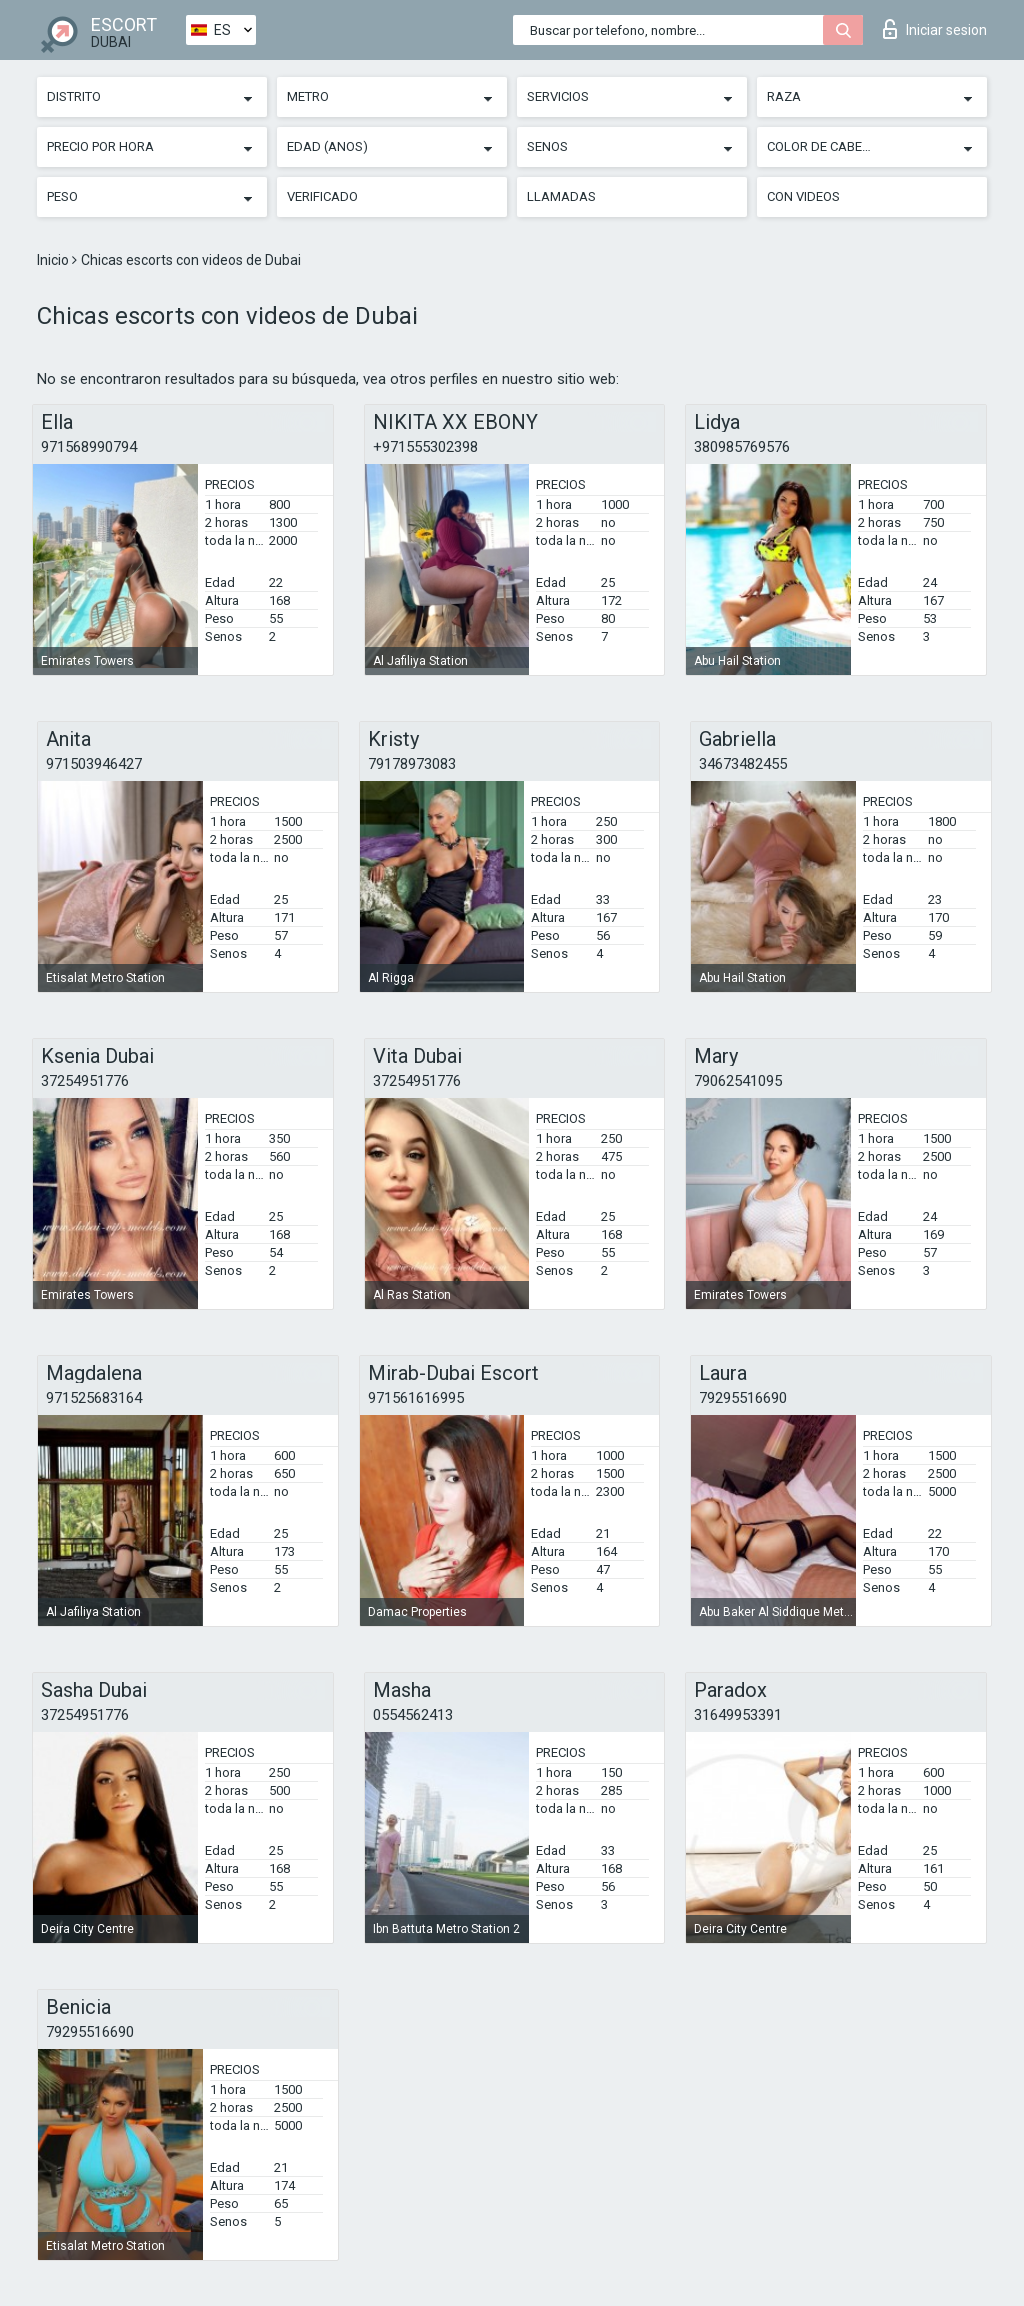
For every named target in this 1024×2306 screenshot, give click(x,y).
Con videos (803, 196)
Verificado (322, 196)
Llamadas (561, 196)
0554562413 (413, 1715)
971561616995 (416, 1398)
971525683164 (94, 1398)
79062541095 (738, 1081)
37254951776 (85, 1081)
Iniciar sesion (935, 29)
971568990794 (89, 447)
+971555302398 (425, 447)
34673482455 (743, 764)
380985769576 (742, 447)
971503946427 (94, 764)
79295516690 (743, 1398)
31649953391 (738, 1715)
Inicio (54, 260)
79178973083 (412, 764)
